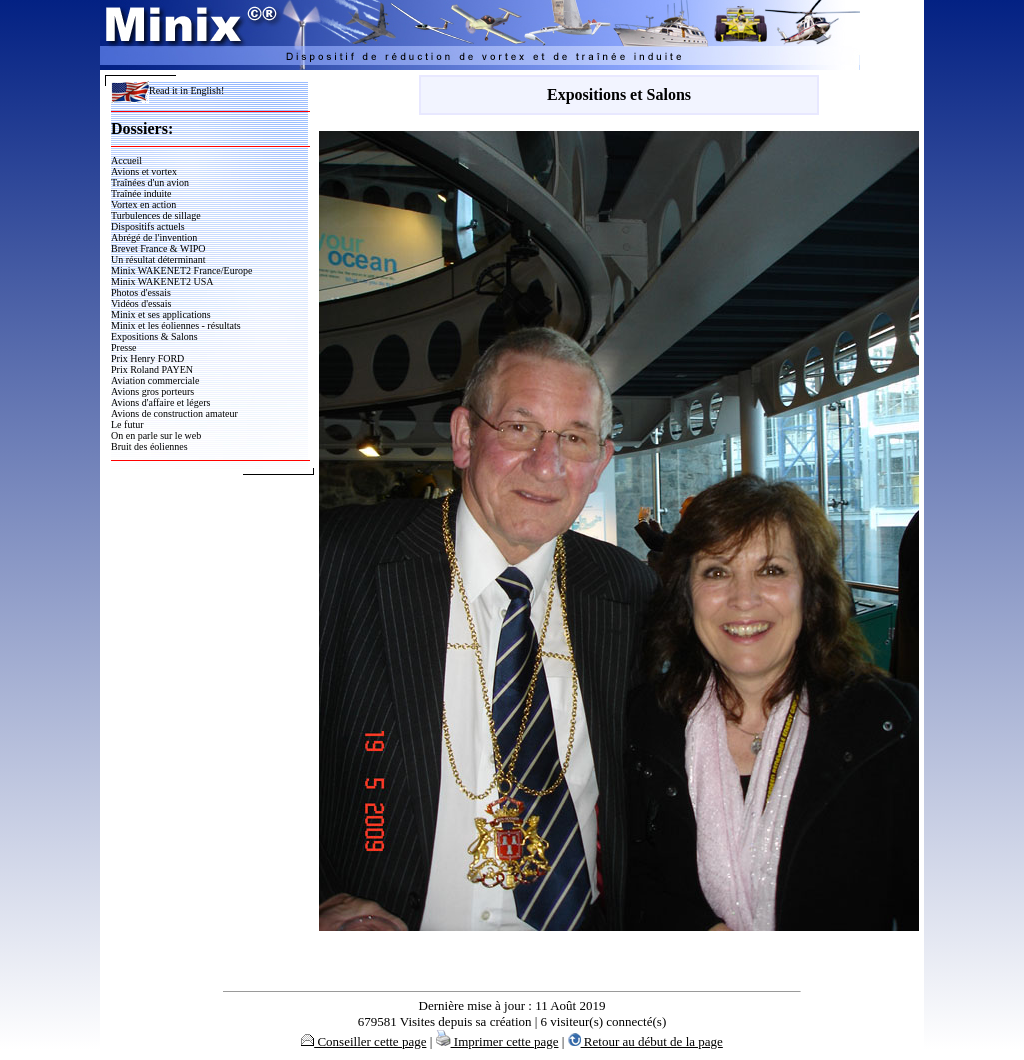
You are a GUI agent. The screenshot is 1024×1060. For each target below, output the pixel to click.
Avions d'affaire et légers (160, 402)
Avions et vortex (144, 171)
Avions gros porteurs (152, 391)
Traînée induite (141, 193)
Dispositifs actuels (148, 226)
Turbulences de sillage (156, 215)
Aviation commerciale (155, 380)
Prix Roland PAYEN (152, 369)
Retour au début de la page (645, 1041)
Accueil (126, 160)
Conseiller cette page (363, 1041)
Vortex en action (143, 204)
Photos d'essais (141, 292)
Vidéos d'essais (141, 303)
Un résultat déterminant (158, 259)
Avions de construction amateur (174, 413)
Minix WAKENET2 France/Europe (181, 270)
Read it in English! (167, 90)
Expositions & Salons (154, 336)
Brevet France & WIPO (158, 248)
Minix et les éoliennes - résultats (176, 325)
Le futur (127, 424)
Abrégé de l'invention (154, 237)
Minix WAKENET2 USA (162, 281)
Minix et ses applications (161, 314)
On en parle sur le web (156, 435)
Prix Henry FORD (147, 358)
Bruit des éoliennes (149, 446)
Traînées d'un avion (150, 182)
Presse (124, 347)
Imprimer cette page (497, 1041)
